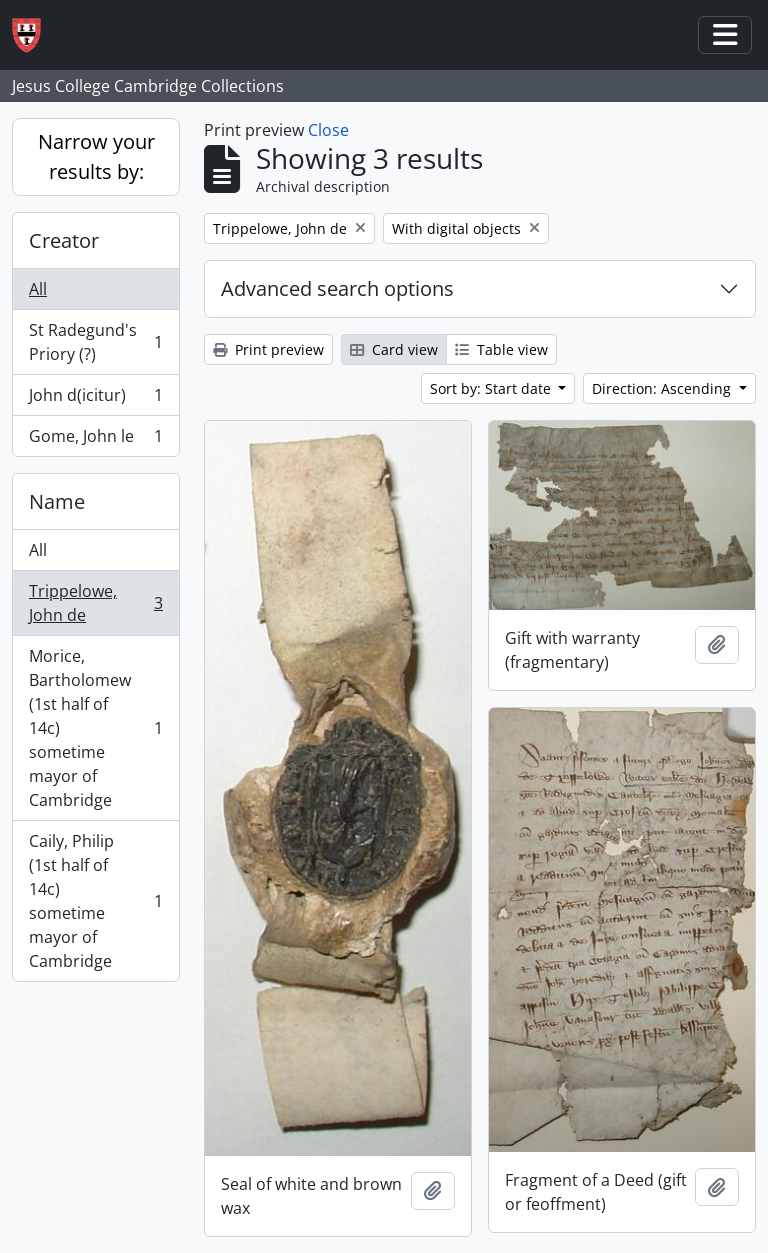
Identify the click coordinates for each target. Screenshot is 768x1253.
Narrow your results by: (96, 156)
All (38, 289)
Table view (501, 349)
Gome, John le (95, 440)
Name (57, 501)
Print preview (268, 349)
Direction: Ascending (663, 388)
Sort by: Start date (492, 388)
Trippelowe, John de (95, 603)
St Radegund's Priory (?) (95, 342)
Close (328, 130)
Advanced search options (337, 288)
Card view (394, 349)
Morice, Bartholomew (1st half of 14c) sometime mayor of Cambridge (95, 728)
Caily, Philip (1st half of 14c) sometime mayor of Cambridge (95, 901)
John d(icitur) (95, 399)
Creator (64, 240)
